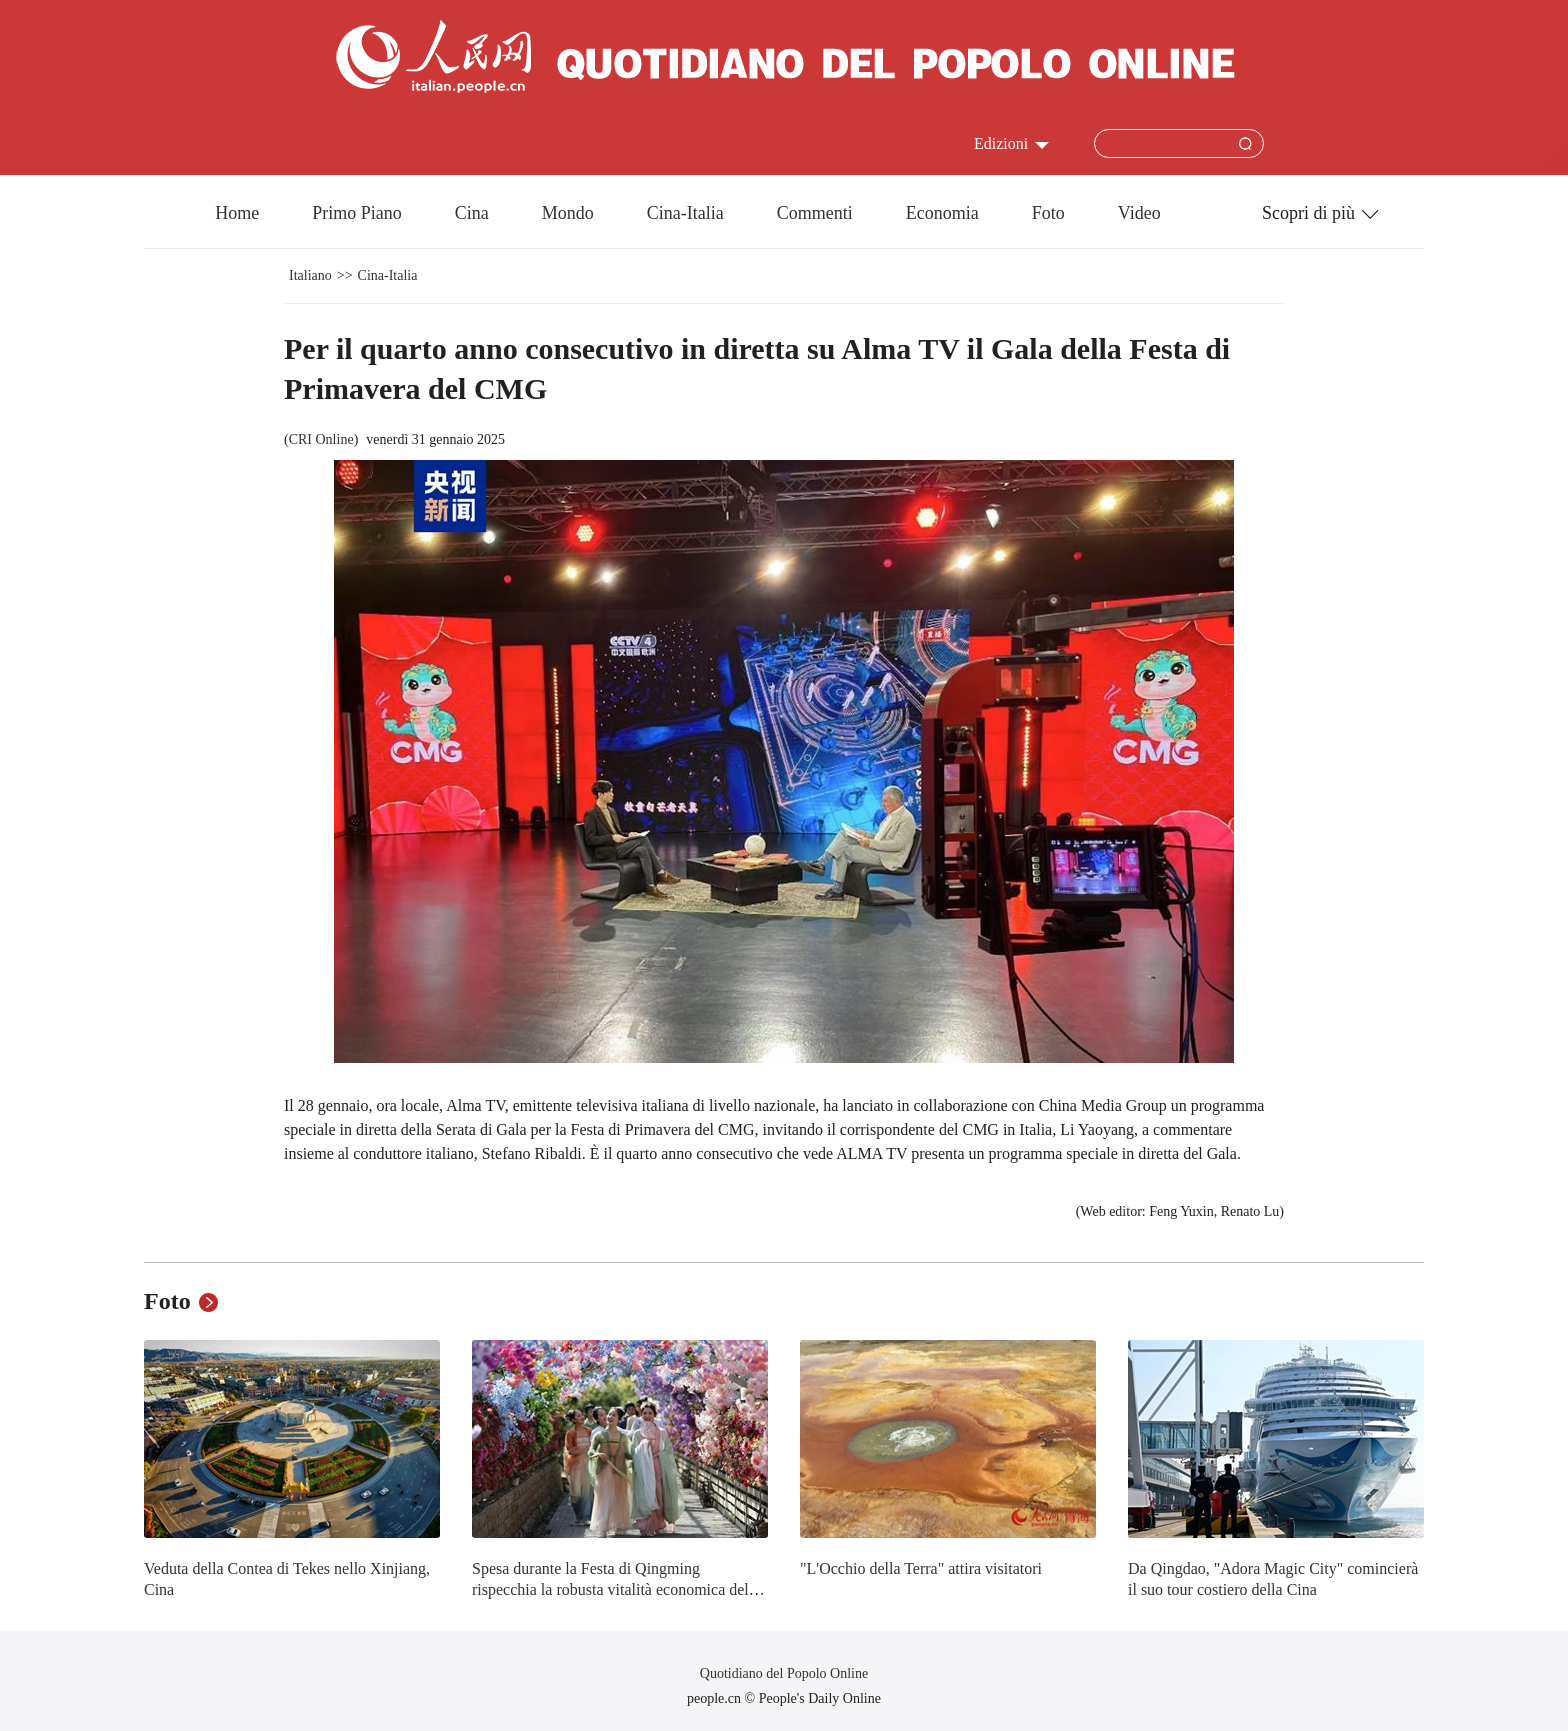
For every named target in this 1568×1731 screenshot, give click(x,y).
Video (1139, 213)
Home (237, 213)
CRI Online (321, 439)
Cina (472, 213)
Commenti (815, 213)
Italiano (310, 275)
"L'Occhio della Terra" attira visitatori (921, 1568)
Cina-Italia (685, 213)
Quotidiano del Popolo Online (784, 1673)
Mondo (568, 213)
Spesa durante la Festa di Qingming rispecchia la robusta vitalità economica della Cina (616, 1590)
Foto (1048, 213)
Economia (942, 213)
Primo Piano (357, 213)
